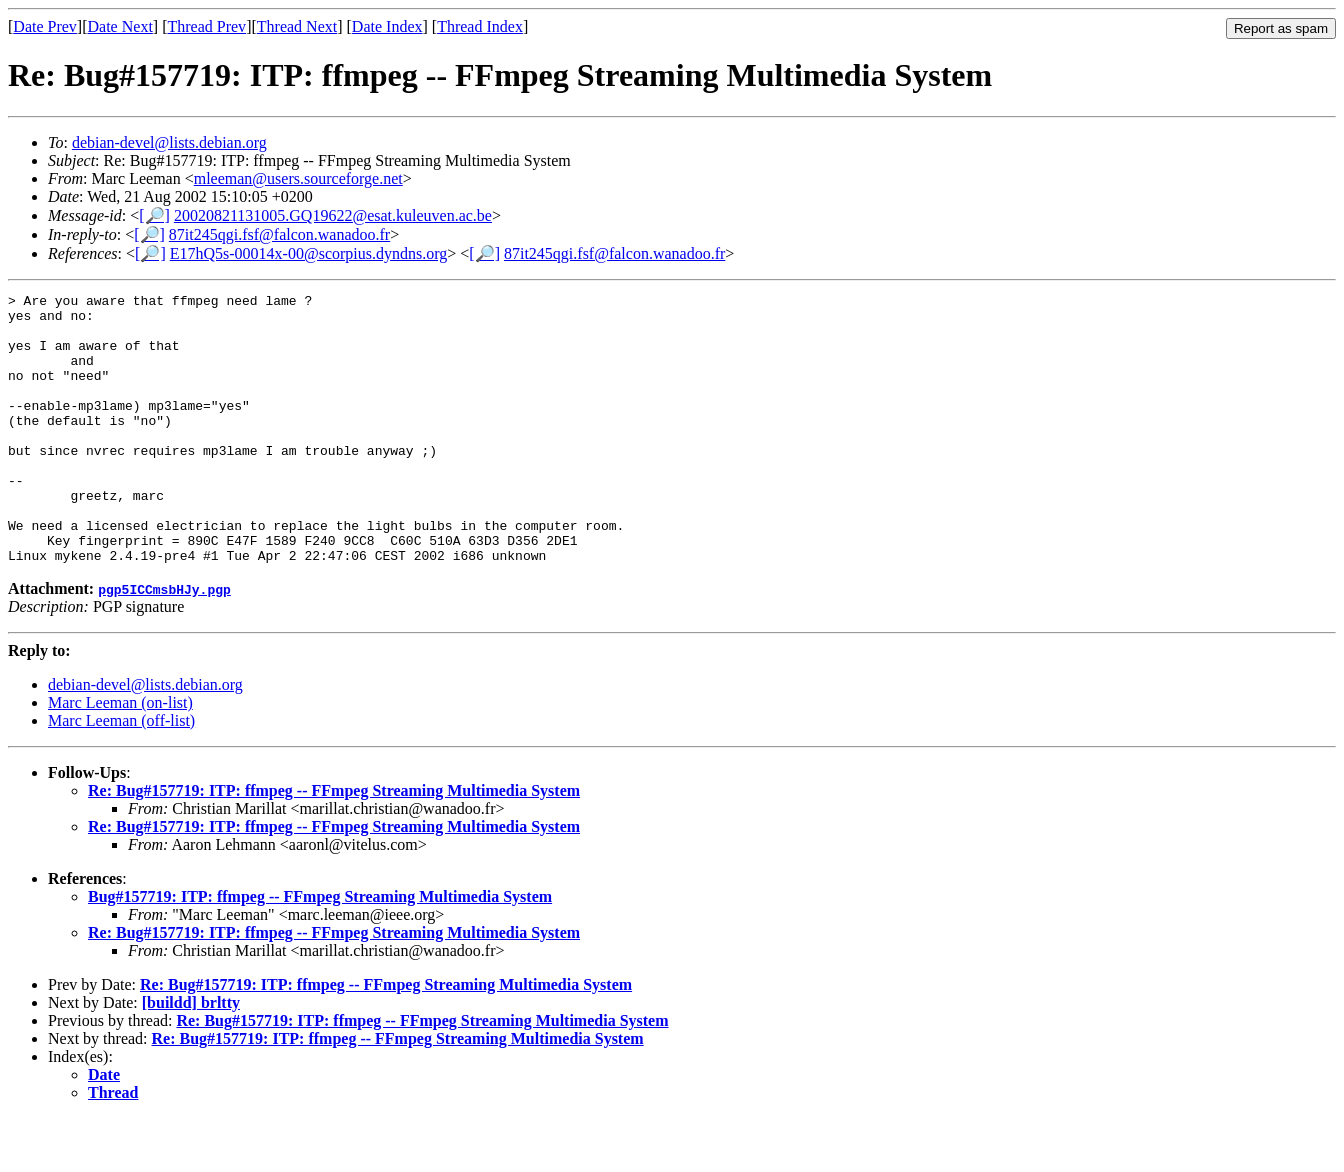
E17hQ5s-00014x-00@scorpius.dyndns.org (309, 253)
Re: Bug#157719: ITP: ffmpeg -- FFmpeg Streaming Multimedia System (334, 844)
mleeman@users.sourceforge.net (298, 178)
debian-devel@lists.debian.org (169, 142)
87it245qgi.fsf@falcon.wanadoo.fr (279, 234)
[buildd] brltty (191, 1056)
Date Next (120, 26)
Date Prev (45, 26)
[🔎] (154, 215)
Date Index (387, 26)
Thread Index (480, 26)
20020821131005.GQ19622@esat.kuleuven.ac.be (333, 215)
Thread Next (297, 26)
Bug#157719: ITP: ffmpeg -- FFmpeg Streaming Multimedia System (320, 950)
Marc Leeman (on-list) (120, 756)
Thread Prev (206, 26)
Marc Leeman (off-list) (121, 774)
